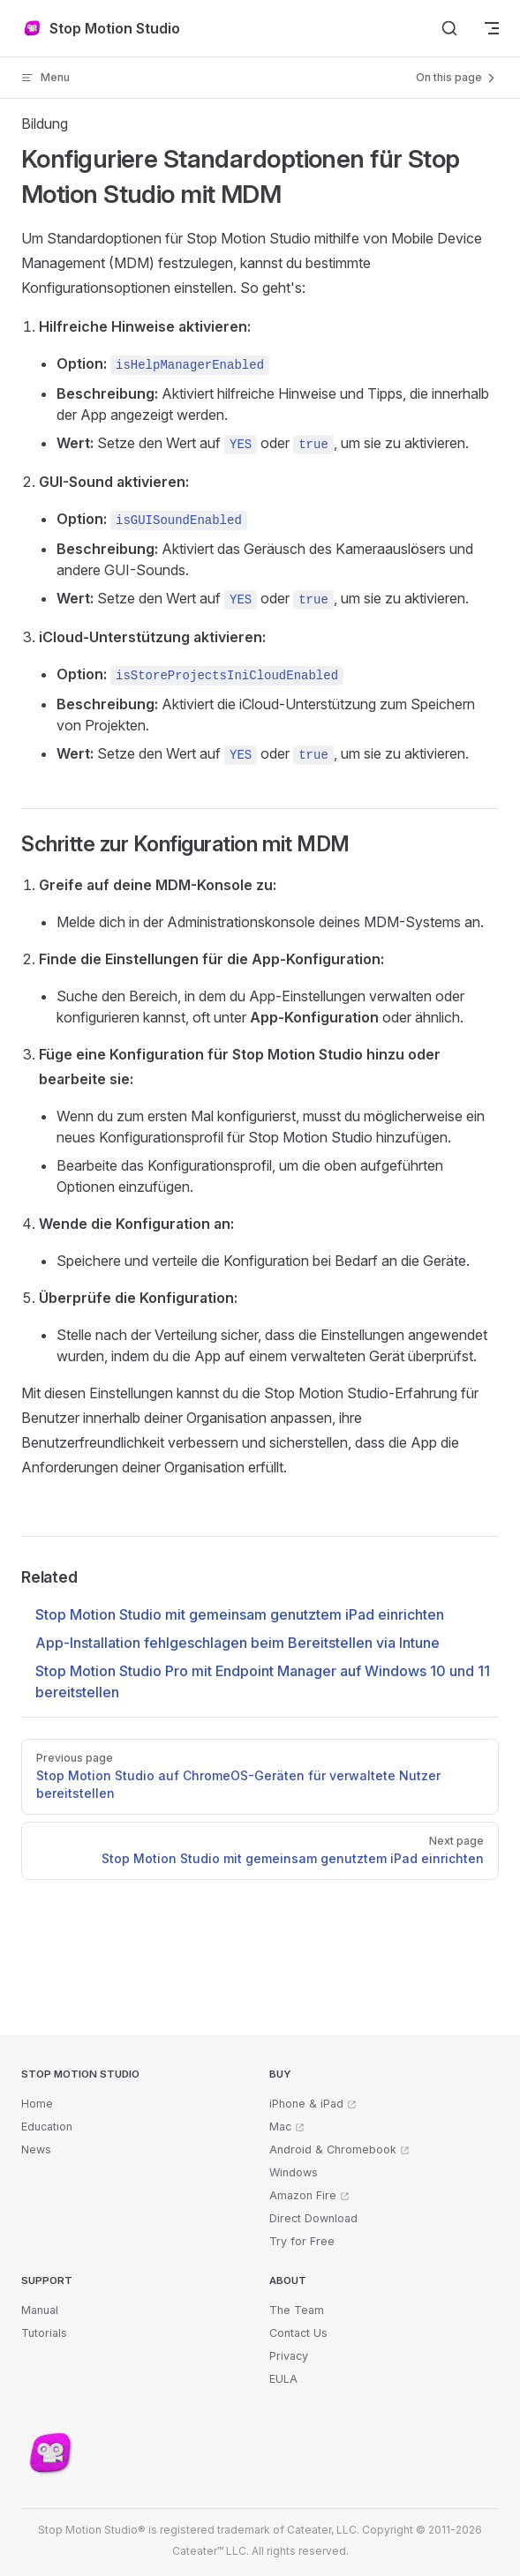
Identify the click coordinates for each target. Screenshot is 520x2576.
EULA (283, 2378)
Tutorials (44, 2333)
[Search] (449, 28)
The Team (296, 2310)
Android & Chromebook (332, 2149)
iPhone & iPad (306, 2103)
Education (46, 2126)
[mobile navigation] (492, 28)
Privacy (288, 2356)
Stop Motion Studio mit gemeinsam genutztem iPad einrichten (239, 1614)
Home (37, 2103)
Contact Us (298, 2333)
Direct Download (313, 2218)
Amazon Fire (302, 2195)
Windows (293, 2172)
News (36, 2149)
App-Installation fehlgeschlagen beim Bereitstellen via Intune (237, 1642)
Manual (39, 2310)
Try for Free (302, 2241)
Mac (280, 2126)
